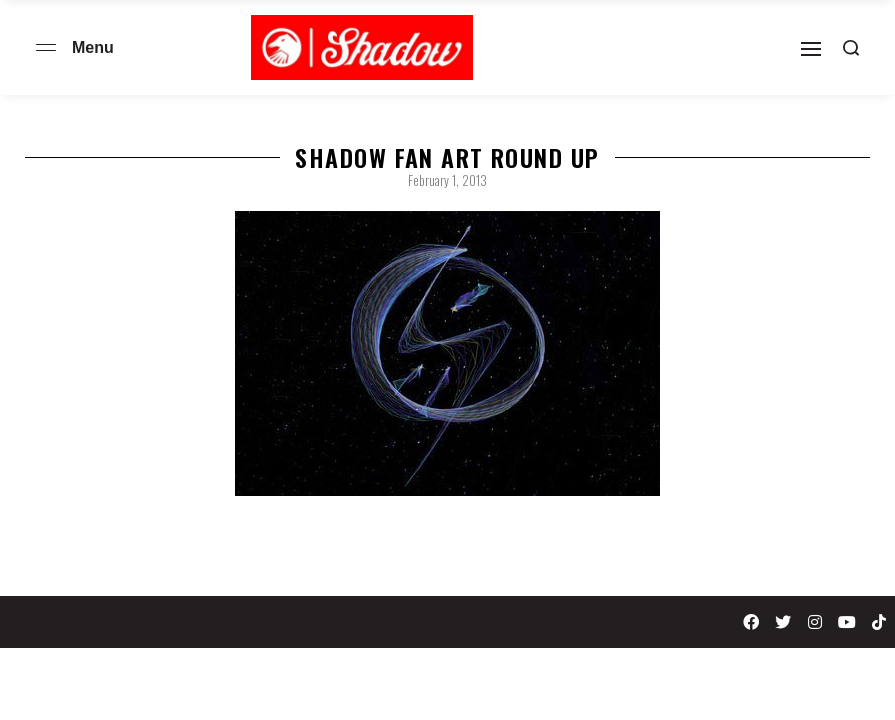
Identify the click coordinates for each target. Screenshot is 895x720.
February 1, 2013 (447, 180)
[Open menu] (46, 47)
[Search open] (851, 48)
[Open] (811, 49)
